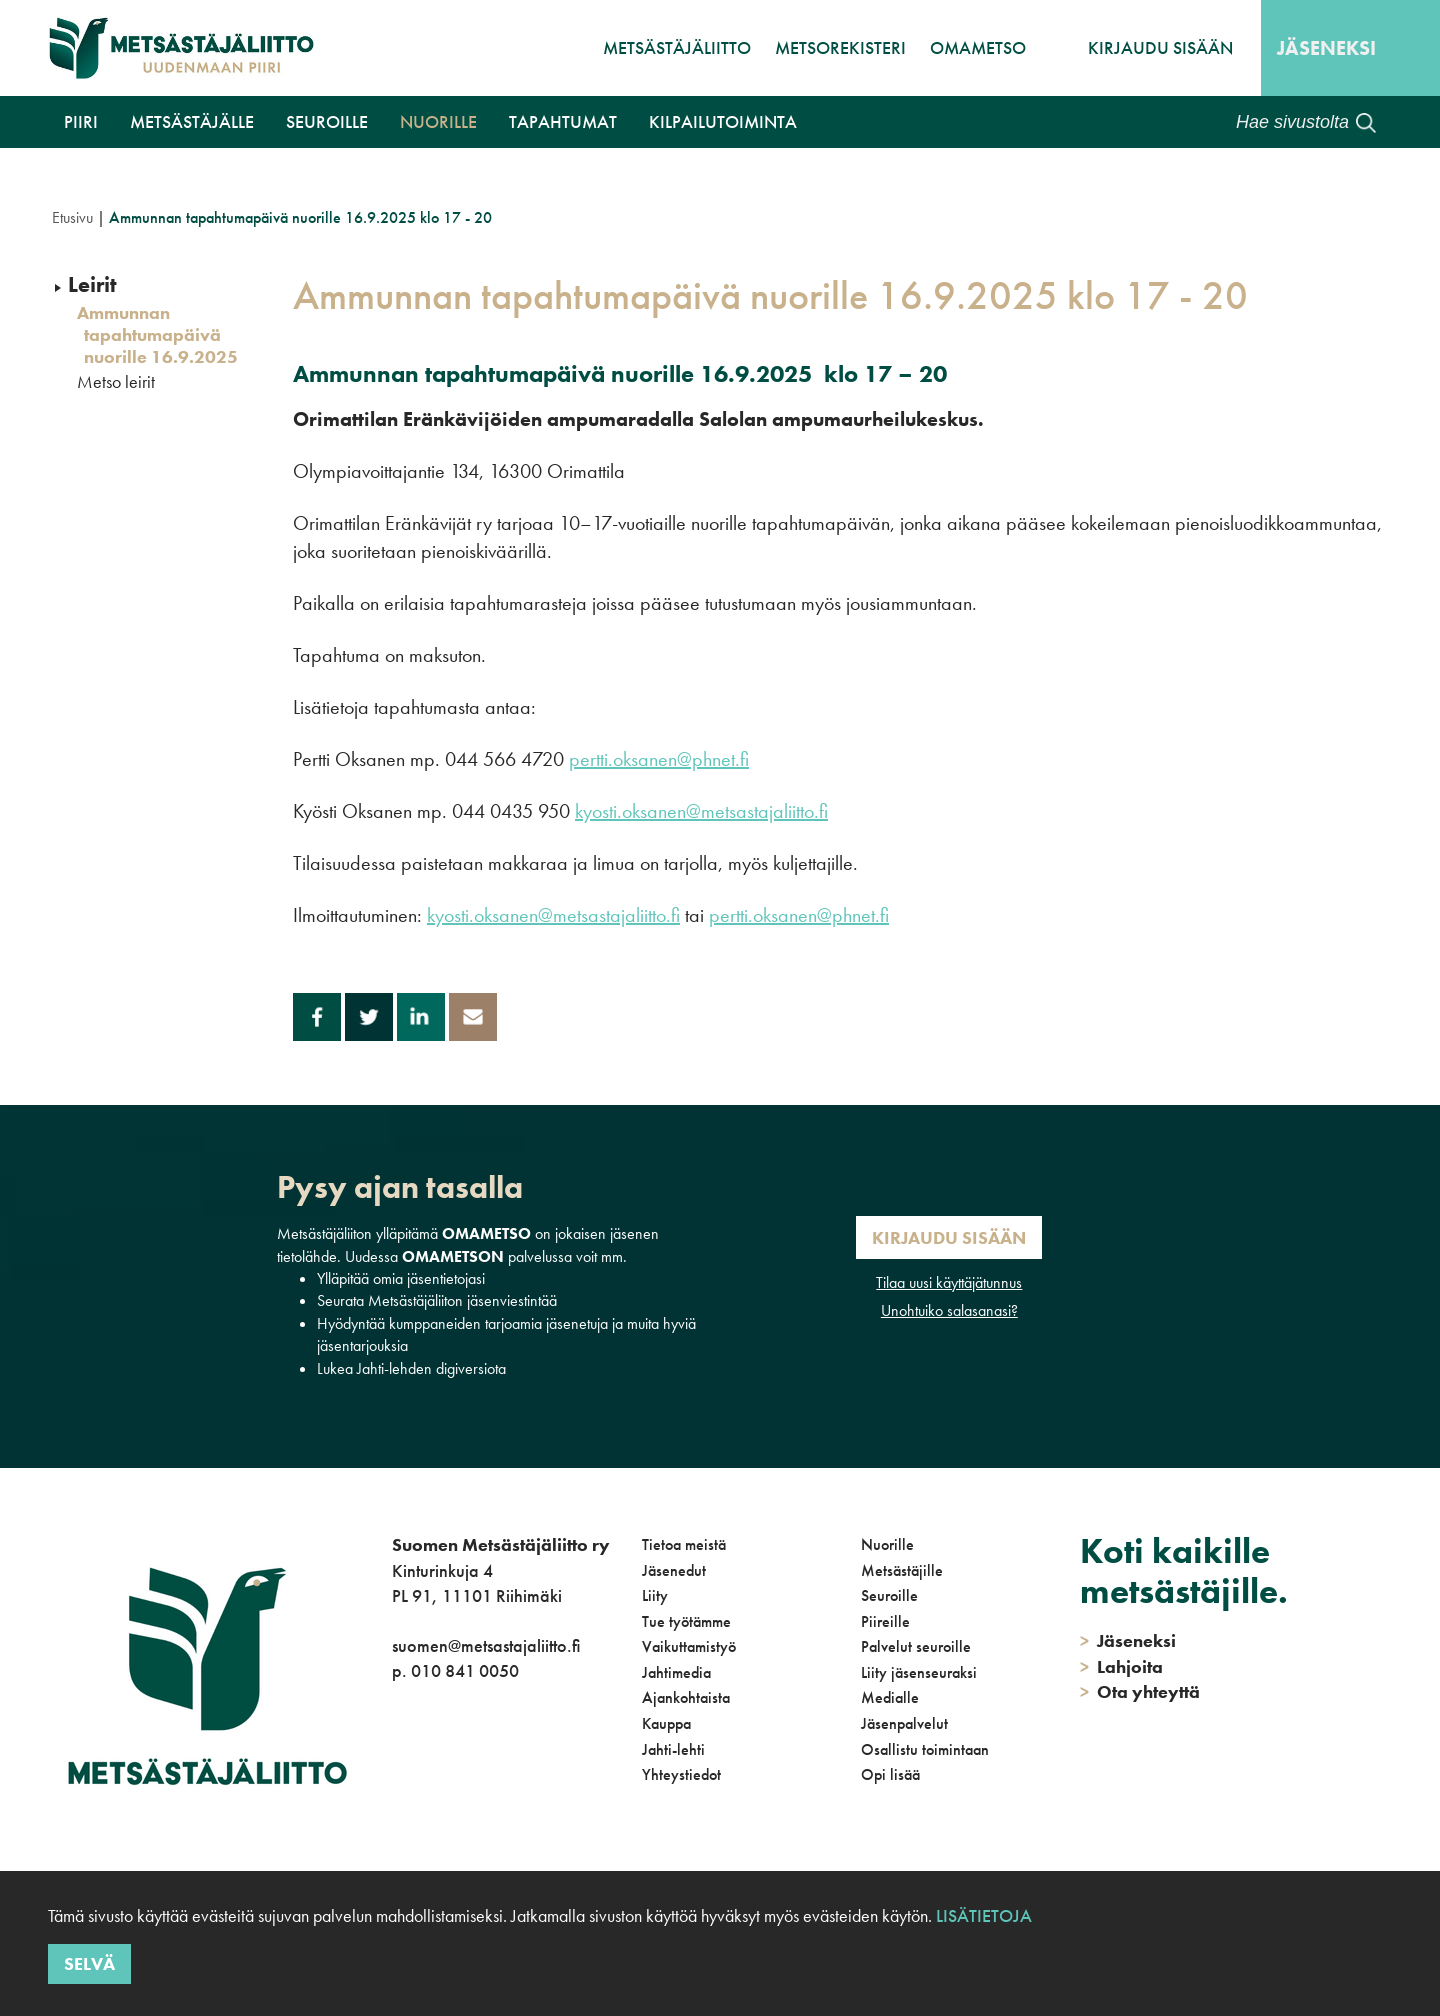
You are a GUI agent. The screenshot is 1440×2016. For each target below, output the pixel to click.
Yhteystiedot (681, 1774)
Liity (655, 1595)
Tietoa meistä (684, 1544)
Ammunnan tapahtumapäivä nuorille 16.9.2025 (157, 334)
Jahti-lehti (673, 1749)
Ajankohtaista (686, 1697)
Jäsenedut (674, 1570)
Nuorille (438, 121)
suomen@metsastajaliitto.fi (486, 1645)
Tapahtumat (563, 121)
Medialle (890, 1697)
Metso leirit (116, 382)
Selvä (89, 1963)
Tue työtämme (686, 1621)
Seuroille (327, 121)
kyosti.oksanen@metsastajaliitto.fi (701, 811)
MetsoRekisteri (840, 47)
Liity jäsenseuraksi (919, 1672)
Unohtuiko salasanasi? (949, 1310)
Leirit (92, 285)
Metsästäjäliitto (677, 47)
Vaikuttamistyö (689, 1646)
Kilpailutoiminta (723, 121)
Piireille (885, 1621)
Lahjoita (1121, 1666)
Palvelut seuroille (916, 1646)
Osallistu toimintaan (925, 1749)
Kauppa (666, 1723)
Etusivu (72, 217)
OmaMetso (978, 47)
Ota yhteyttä (1140, 1691)
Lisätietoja (984, 1915)
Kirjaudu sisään (1160, 47)
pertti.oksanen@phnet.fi (659, 759)
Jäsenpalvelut (904, 1723)
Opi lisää (890, 1774)
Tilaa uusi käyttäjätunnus (949, 1282)
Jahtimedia (676, 1672)
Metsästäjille (902, 1570)
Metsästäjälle (192, 121)
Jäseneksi (1326, 48)
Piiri (81, 121)
